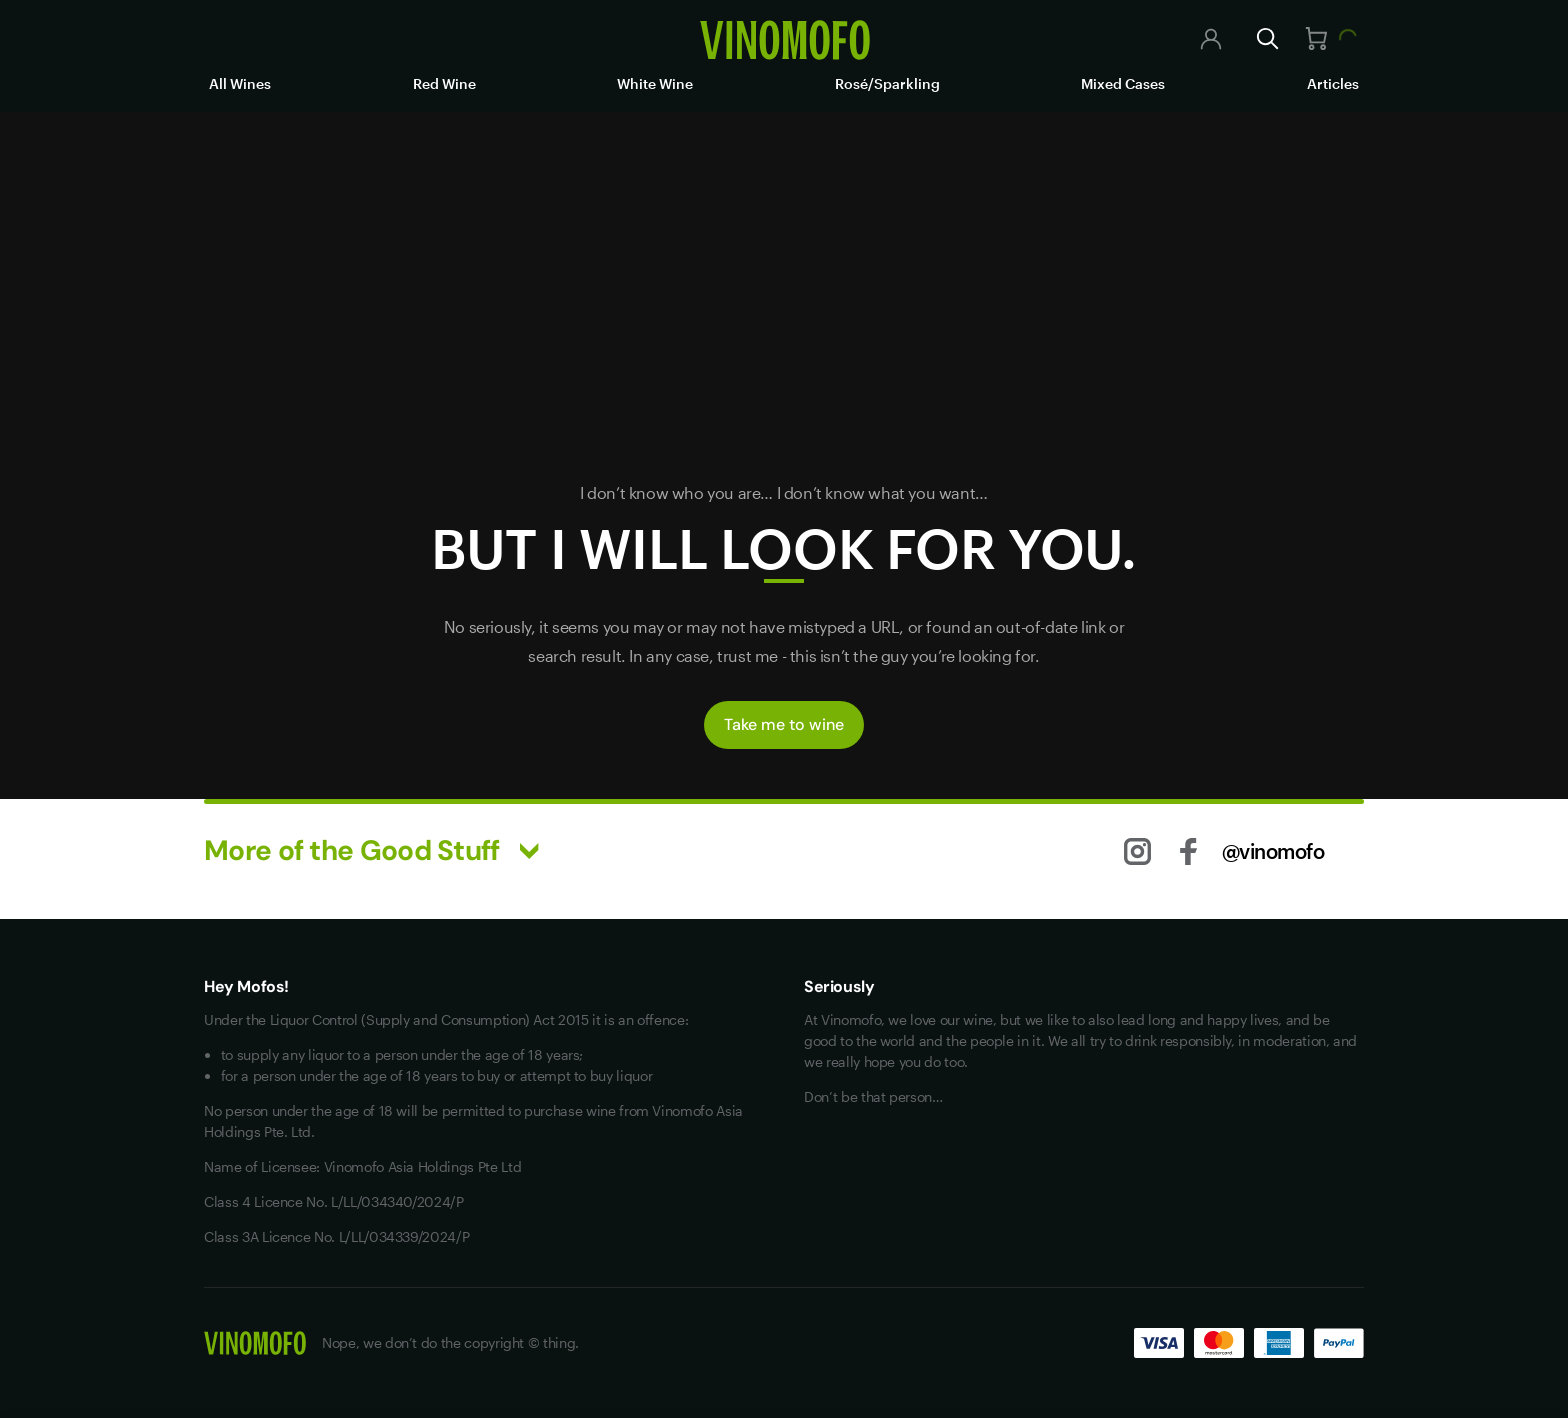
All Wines (240, 83)
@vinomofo (1273, 851)
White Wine (655, 83)
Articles (1333, 83)
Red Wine (444, 83)
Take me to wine (784, 724)
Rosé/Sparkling (887, 83)
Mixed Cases (1123, 83)
